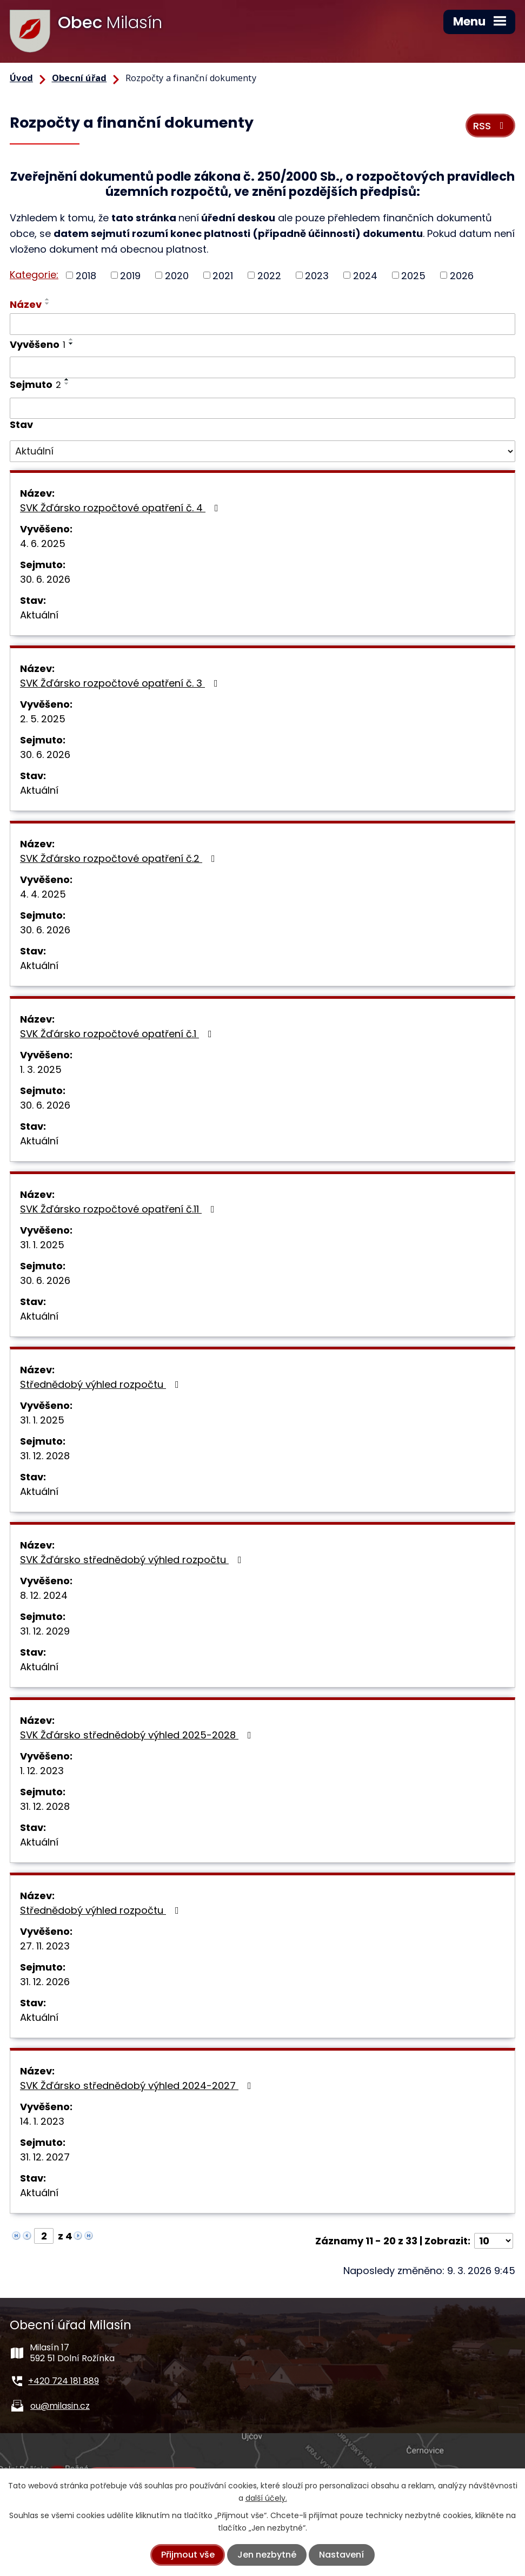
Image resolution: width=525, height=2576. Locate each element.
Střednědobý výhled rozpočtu (101, 1384)
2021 (222, 275)
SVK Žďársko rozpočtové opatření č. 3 (121, 683)
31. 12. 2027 (45, 2157)
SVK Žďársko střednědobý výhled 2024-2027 (138, 2085)
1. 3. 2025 (41, 1069)
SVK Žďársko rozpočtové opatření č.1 (118, 1033)
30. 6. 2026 (45, 579)
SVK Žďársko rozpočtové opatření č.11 (119, 1209)
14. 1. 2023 (42, 2121)
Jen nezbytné (266, 2554)
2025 (413, 275)
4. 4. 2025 (43, 894)
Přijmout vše (188, 2554)
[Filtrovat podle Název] (262, 324)
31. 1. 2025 (42, 1244)
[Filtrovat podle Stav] (262, 451)
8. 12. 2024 (44, 1595)
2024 (365, 275)
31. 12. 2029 (45, 1631)
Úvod (21, 78)
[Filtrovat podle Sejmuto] (262, 408)
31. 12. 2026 (45, 1981)
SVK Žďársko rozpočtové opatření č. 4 (121, 508)
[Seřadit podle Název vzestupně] (48, 299)
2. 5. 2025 (42, 719)
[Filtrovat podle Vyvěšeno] (262, 367)
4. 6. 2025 (42, 543)
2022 (269, 275)
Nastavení (341, 2554)
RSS (490, 126)
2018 (86, 275)
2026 (462, 275)
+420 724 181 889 (63, 2381)
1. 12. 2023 (42, 1770)
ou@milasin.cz (60, 2406)
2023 (317, 275)
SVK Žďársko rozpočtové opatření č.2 (120, 858)
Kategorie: (34, 274)
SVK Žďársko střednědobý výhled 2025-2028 (138, 1735)
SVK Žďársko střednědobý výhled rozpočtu (133, 1559)
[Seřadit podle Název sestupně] (48, 303)
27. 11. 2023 (45, 1946)
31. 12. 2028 (45, 1455)
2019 (130, 275)
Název (26, 304)
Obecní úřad (79, 78)
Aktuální (39, 615)
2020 (177, 275)
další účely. (266, 2498)
